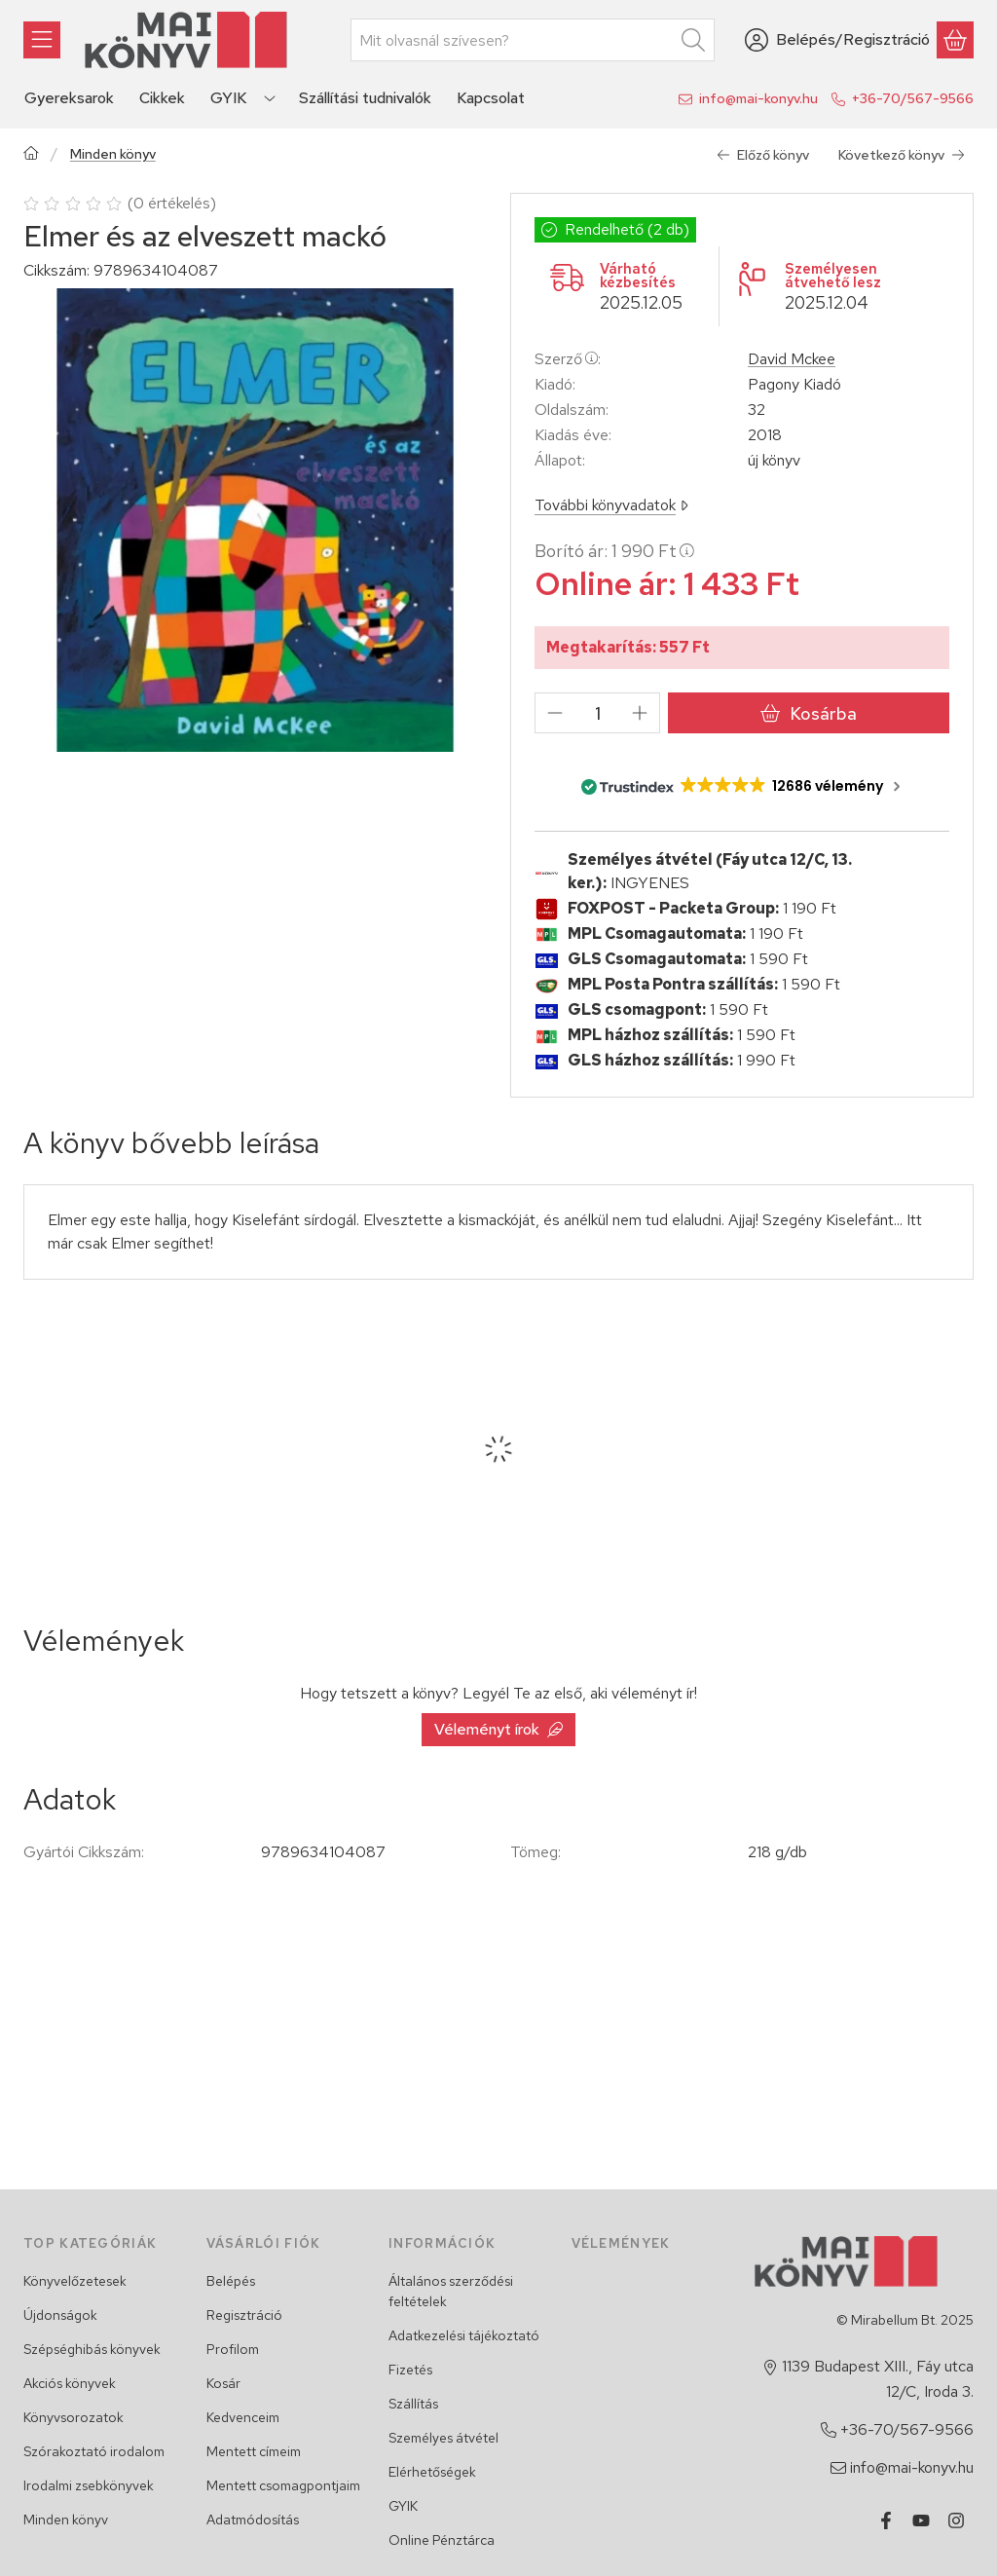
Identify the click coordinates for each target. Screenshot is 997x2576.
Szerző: (568, 359)
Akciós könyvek (69, 2383)
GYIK (403, 2506)
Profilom (232, 2349)
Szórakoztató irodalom (94, 2451)
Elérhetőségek (432, 2472)
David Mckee (791, 359)
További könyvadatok (611, 505)
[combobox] (533, 40)
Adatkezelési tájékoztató (463, 2335)
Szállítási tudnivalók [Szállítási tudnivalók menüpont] (365, 98)
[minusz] (554, 712)
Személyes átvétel (443, 2437)
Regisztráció (244, 2315)
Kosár (223, 2383)
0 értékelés (174, 203)
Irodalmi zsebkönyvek (88, 2485)
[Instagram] (956, 2520)
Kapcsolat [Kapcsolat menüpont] (491, 98)
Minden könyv (113, 154)
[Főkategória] (31, 155)
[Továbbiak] (269, 98)
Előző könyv (763, 155)
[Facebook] (886, 2520)
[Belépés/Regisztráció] (837, 39)
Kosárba (808, 713)
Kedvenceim (242, 2417)
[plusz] (639, 712)
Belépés (230, 2281)
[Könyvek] (41, 39)
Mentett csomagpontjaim (283, 2485)
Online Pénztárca (441, 2540)
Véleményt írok (498, 1729)
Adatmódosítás (252, 2519)
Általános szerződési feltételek (450, 2291)
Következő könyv (901, 155)
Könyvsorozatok (73, 2417)
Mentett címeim (253, 2451)
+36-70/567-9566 (913, 98)
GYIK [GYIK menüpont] (228, 98)
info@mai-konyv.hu (758, 98)
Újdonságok (60, 2315)
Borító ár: (614, 551)
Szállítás (413, 2403)
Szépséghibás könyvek (92, 2349)
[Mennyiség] (597, 712)
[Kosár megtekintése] (955, 39)
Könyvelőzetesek (75, 2281)
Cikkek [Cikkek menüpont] (162, 98)
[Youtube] (921, 2520)
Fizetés (410, 2369)
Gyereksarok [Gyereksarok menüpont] (69, 98)
